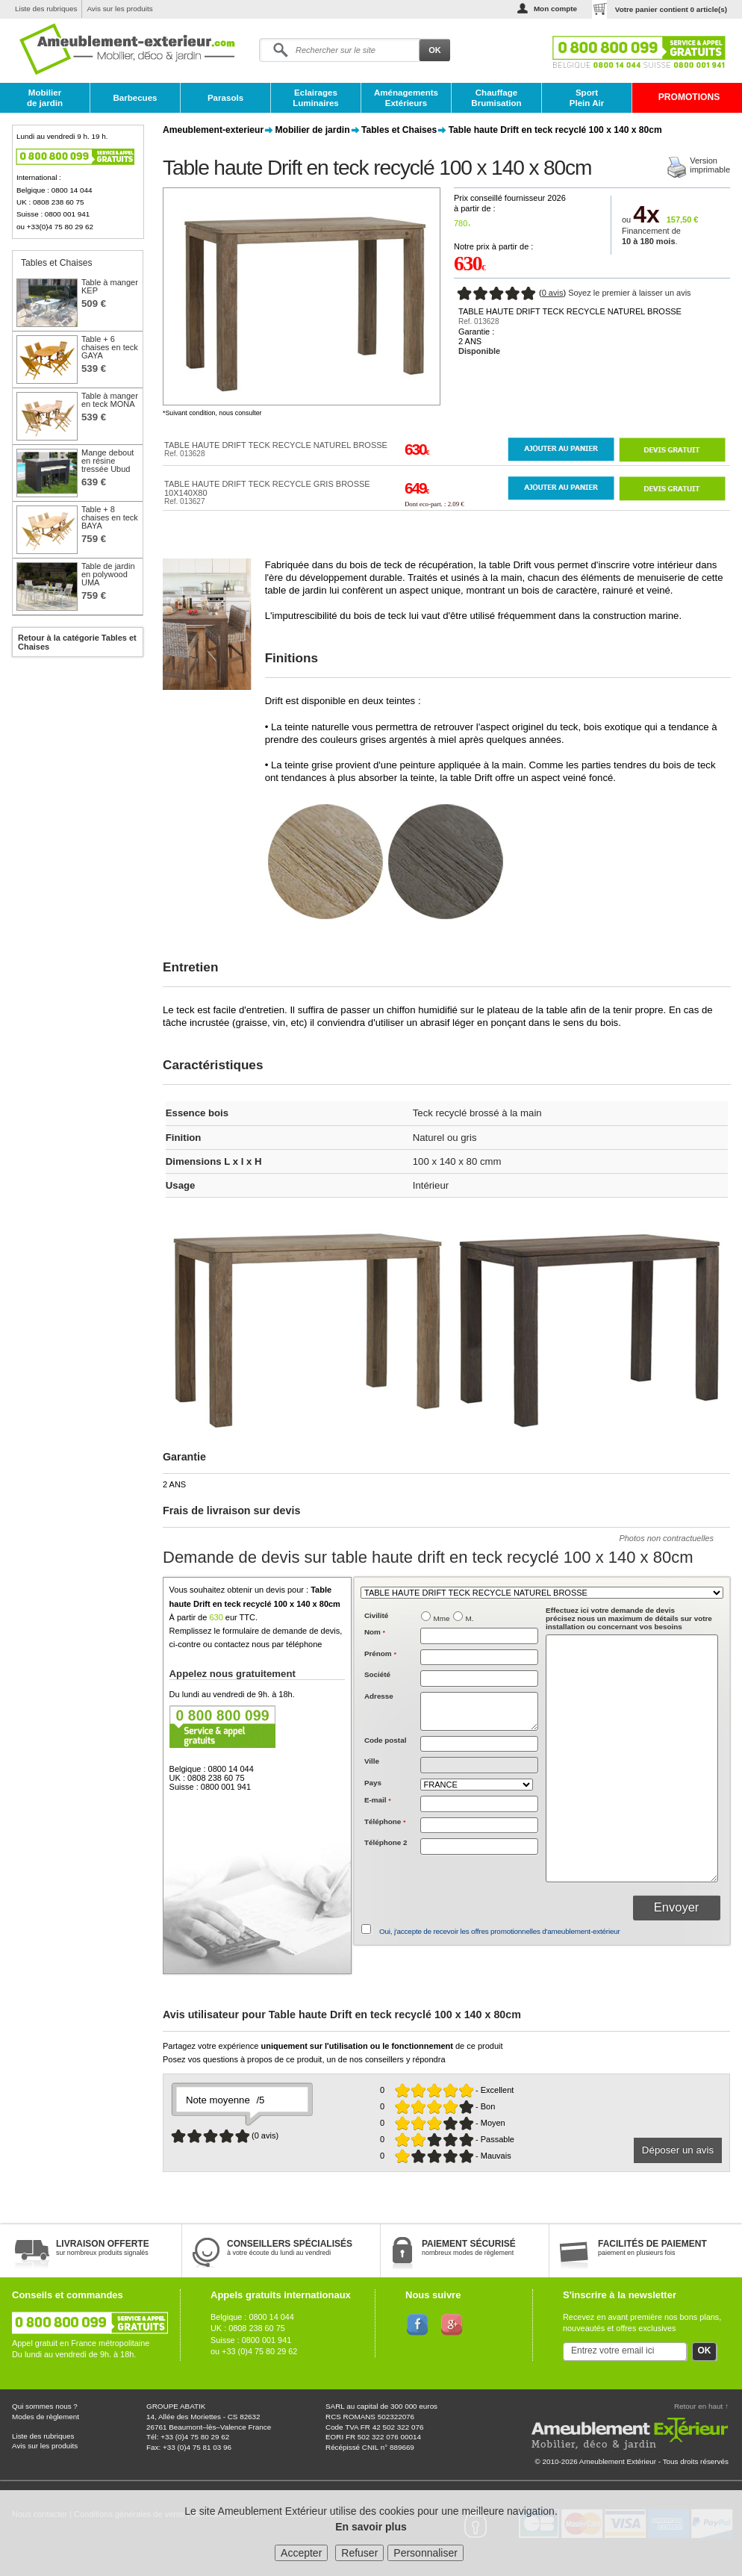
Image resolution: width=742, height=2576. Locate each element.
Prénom (380, 1653)
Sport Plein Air (587, 98)
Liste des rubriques (46, 8)
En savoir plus (371, 2527)
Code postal (385, 1740)
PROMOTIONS (689, 97)
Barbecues (135, 97)
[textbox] (479, 1744)
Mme (442, 1618)
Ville (371, 1761)
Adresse (378, 1696)
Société (377, 1674)
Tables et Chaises (399, 130)
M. (470, 1618)
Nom (374, 1632)
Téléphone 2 (386, 1842)
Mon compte (555, 8)
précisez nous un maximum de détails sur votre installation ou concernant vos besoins (629, 1618)
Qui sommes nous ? (45, 2406)
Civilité (376, 1615)
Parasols (225, 97)
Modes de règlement (45, 2416)
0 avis (553, 292)
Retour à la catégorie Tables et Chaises (77, 642)
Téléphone (384, 1821)
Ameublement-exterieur (213, 130)
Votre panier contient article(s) (671, 9)
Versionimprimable (710, 165)
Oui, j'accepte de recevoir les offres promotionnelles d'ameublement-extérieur (499, 1931)
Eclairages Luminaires (316, 98)
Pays (372, 1783)
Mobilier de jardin (45, 98)
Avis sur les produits (119, 8)
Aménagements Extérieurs (406, 98)
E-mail (377, 1800)
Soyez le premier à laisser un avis (629, 292)
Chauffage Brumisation (496, 98)
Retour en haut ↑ (701, 2406)
